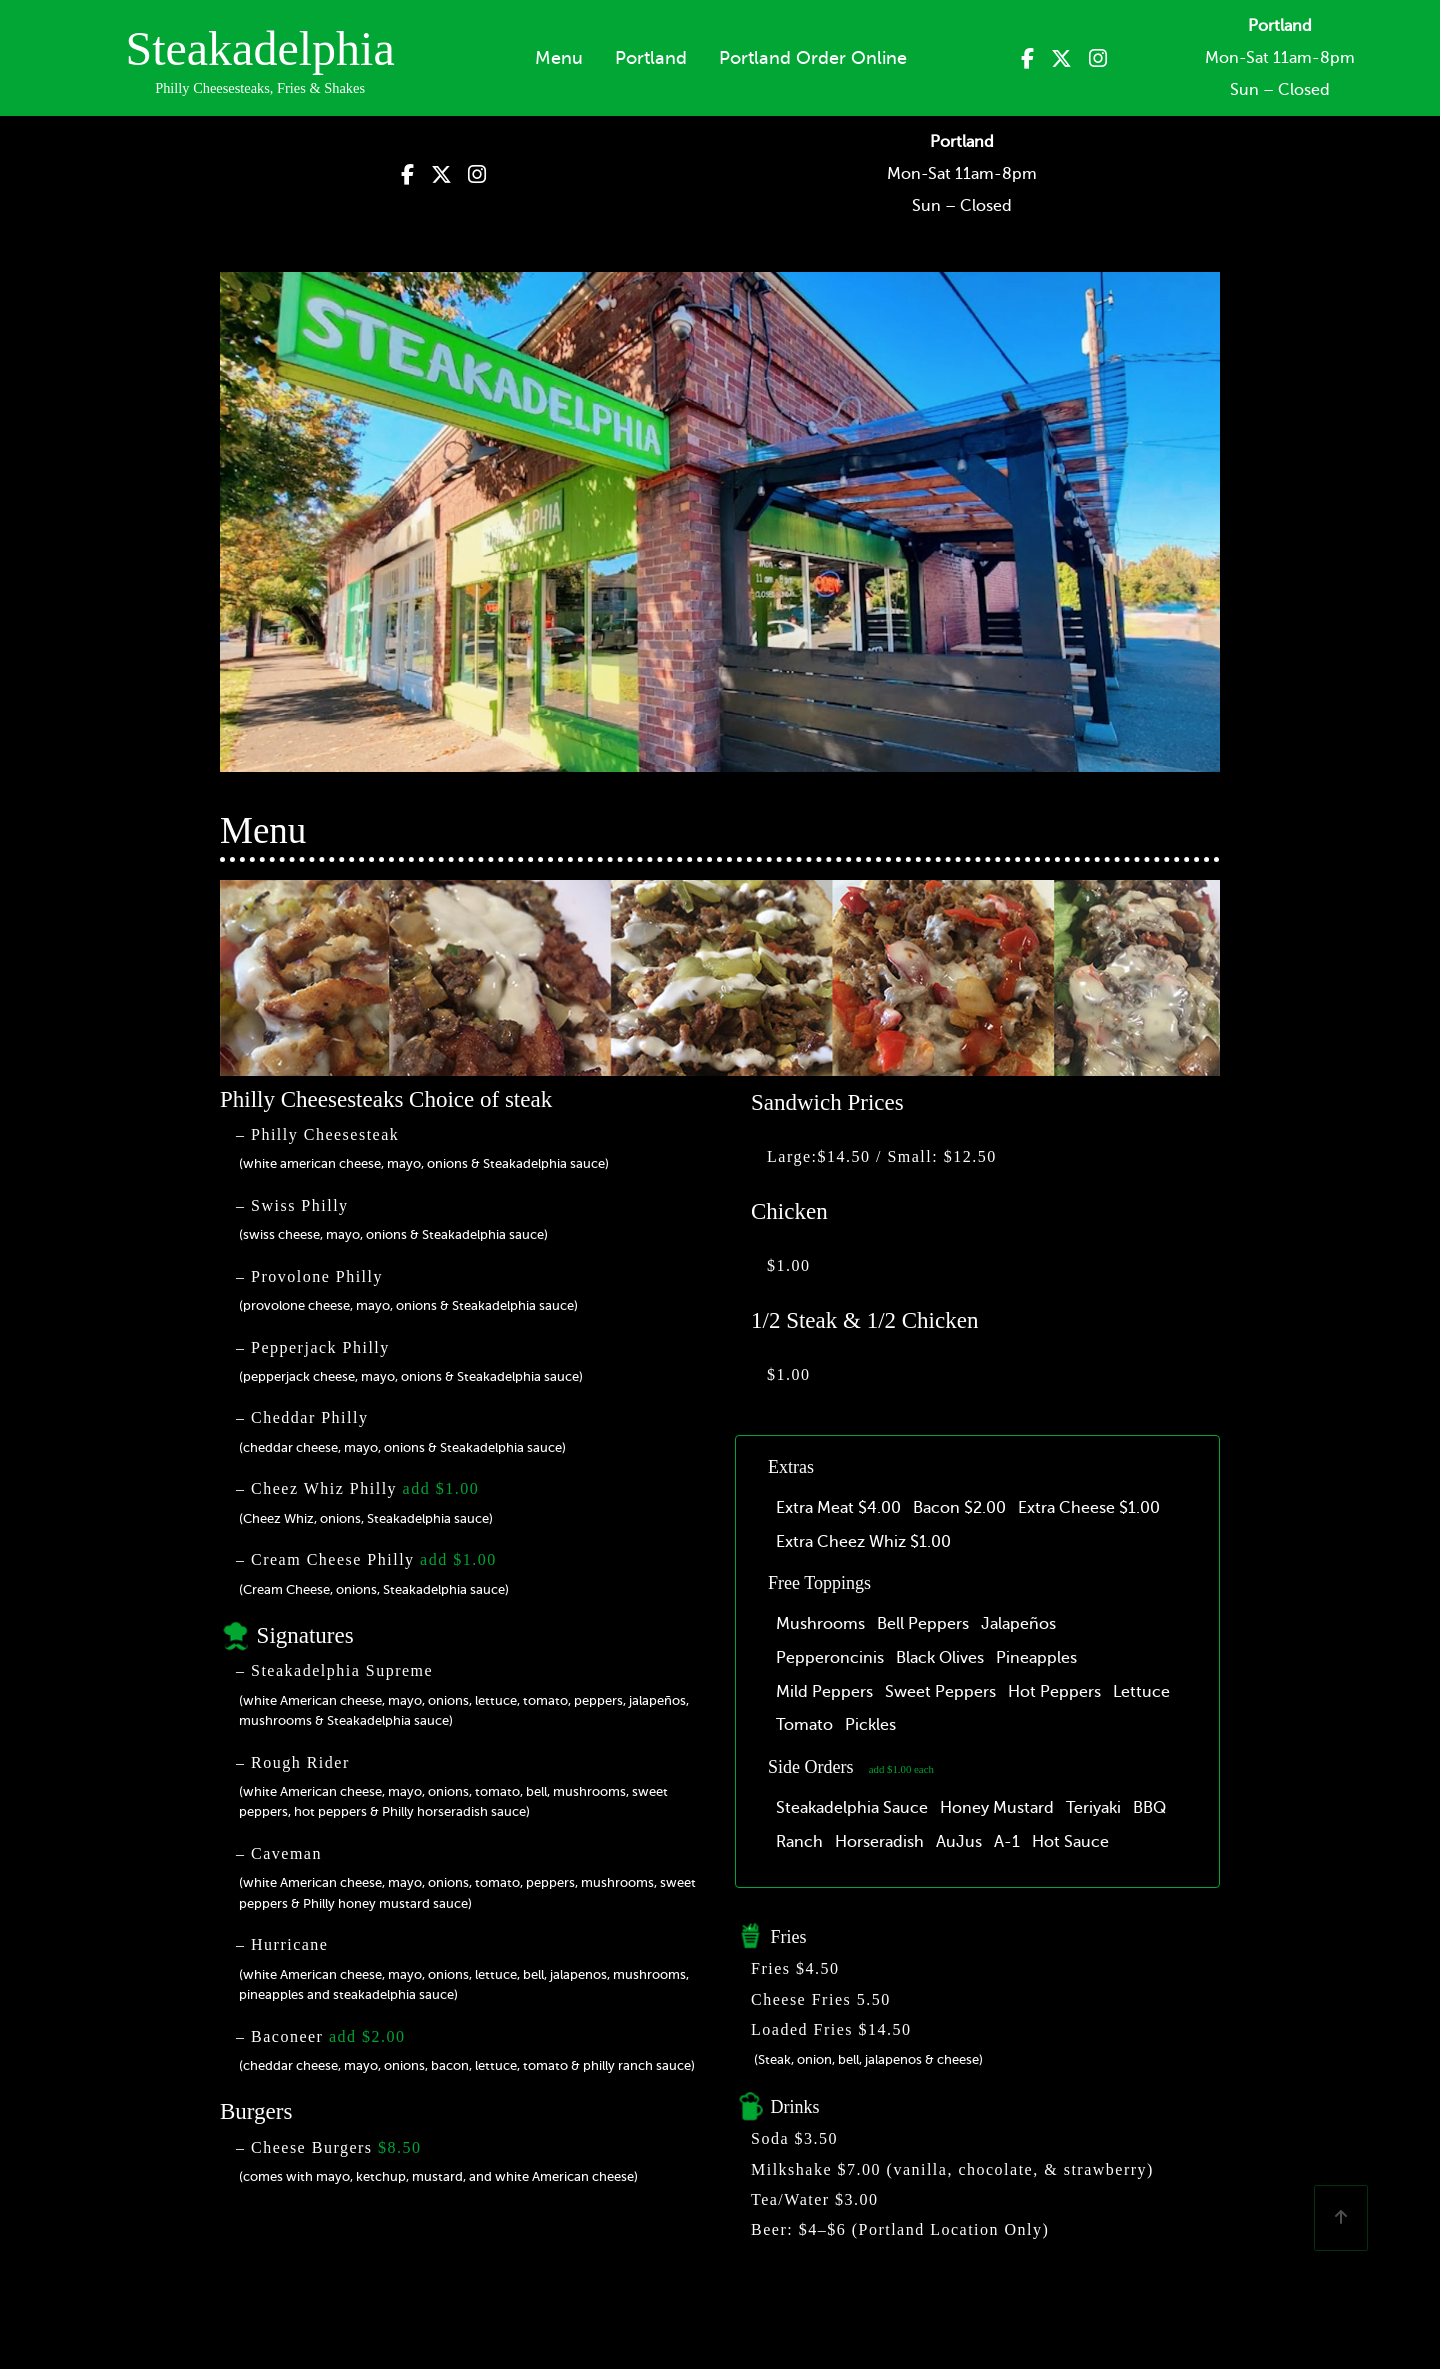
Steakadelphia (259, 48)
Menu (559, 58)
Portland (651, 58)
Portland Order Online (813, 58)
